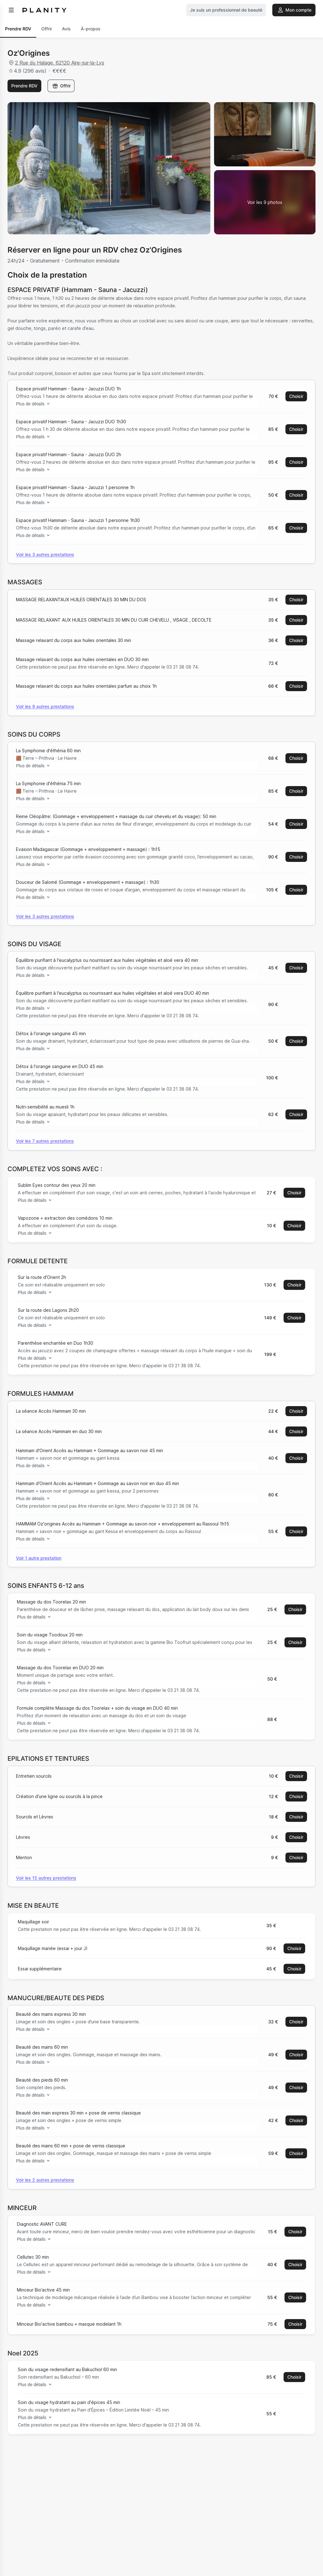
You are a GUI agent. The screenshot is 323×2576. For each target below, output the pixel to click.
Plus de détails (36, 404)
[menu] (11, 10)
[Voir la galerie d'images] (264, 202)
